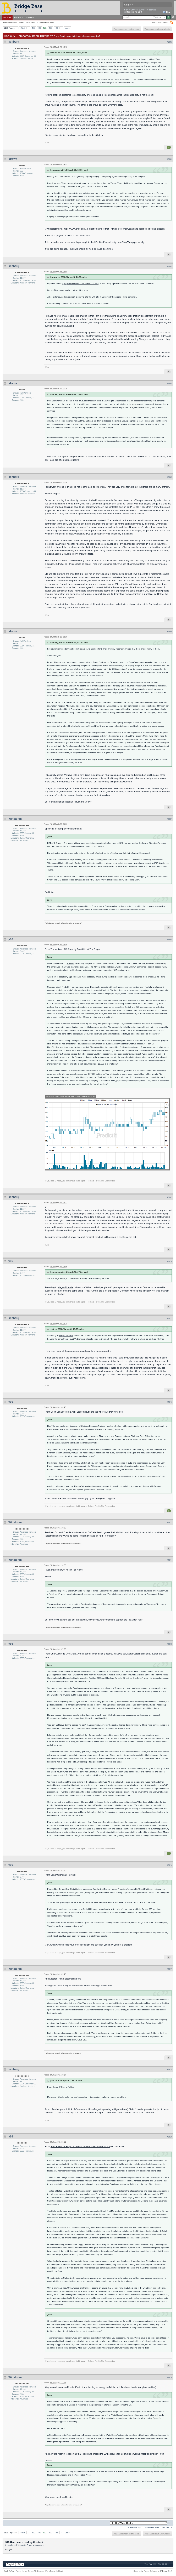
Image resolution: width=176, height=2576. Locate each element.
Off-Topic (31, 22)
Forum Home (21, 2571)
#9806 (169, 632)
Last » (67, 28)
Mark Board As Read (54, 2571)
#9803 (169, 266)
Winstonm (15, 818)
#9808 (169, 940)
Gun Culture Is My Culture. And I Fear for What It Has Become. (82, 1653)
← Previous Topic (135, 2527)
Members (18, 17)
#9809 (169, 1197)
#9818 (169, 2070)
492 (50, 28)
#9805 (169, 477)
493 (56, 28)
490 (39, 28)
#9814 (169, 1560)
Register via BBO (134, 12)
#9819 (169, 2137)
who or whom (162, 1290)
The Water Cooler (46, 22)
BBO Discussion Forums (13, 22)
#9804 (169, 384)
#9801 (169, 42)
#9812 (169, 1402)
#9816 (169, 1865)
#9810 (169, 1261)
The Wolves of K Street (62, 949)
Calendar (30, 17)
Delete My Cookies (36, 2571)
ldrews (12, 158)
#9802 (169, 159)
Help (166, 12)
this (51, 892)
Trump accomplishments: (69, 828)
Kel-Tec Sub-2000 (93, 1678)
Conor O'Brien (58, 1875)
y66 (10, 939)
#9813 (169, 1523)
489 (33, 28)
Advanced (173, 17)
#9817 (169, 1969)
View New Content (160, 22)
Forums (7, 17)
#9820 (169, 2377)
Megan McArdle (65, 1287)
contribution (86, 1412)
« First (22, 28)
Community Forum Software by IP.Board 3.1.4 (152, 2571)
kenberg (13, 41)
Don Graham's (105, 564)
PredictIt (70, 963)
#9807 (169, 819)
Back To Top (9, 2571)
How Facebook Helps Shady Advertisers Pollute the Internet (80, 2146)
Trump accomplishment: (69, 1978)
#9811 (169, 1318)
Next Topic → (167, 2527)
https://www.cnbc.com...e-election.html (83, 229)
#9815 (169, 1644)
